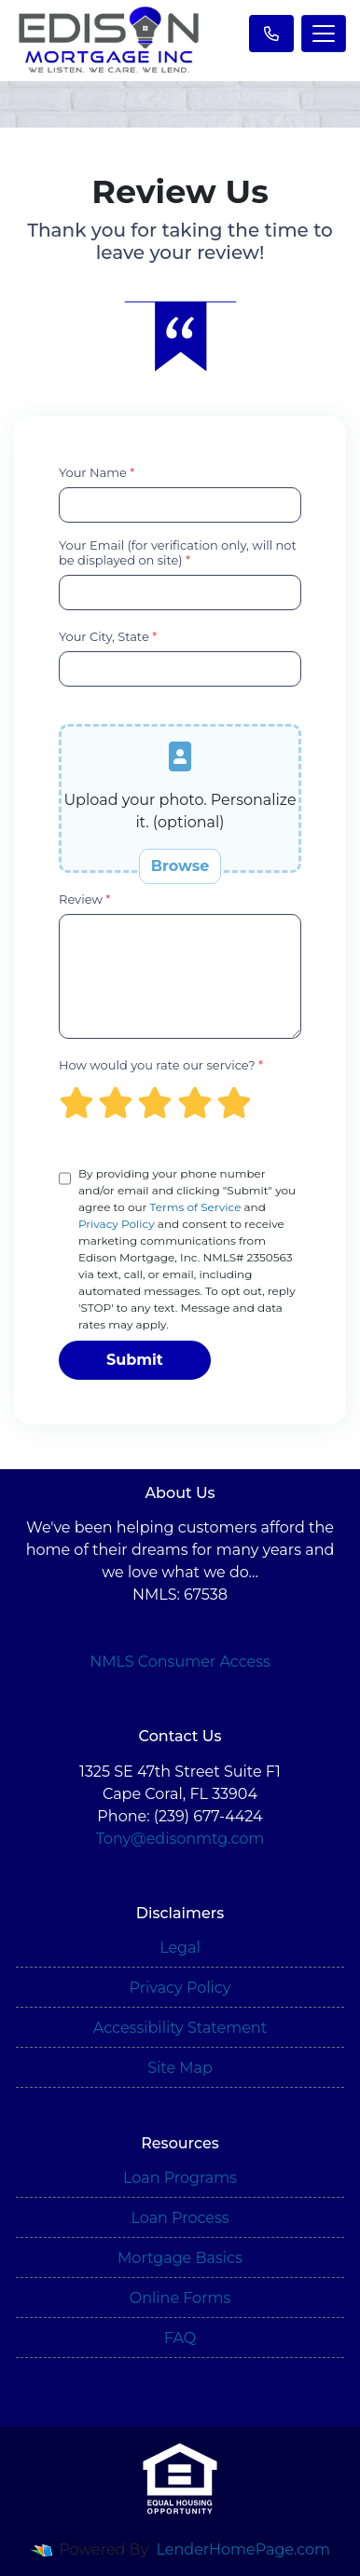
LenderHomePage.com (244, 2549)
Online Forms (180, 2298)
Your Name (96, 472)
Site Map (180, 2068)
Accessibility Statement (180, 2028)
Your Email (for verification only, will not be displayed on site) (178, 552)
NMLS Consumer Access (180, 1661)
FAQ (180, 2338)
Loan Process (179, 2218)
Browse (180, 866)
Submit (134, 1360)
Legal (180, 1947)
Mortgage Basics (180, 2258)
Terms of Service (195, 1207)
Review (84, 899)
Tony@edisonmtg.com (180, 1838)
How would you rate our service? (161, 1064)
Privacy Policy (116, 1224)
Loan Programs (180, 2178)
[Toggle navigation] (323, 33)
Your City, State (108, 636)
